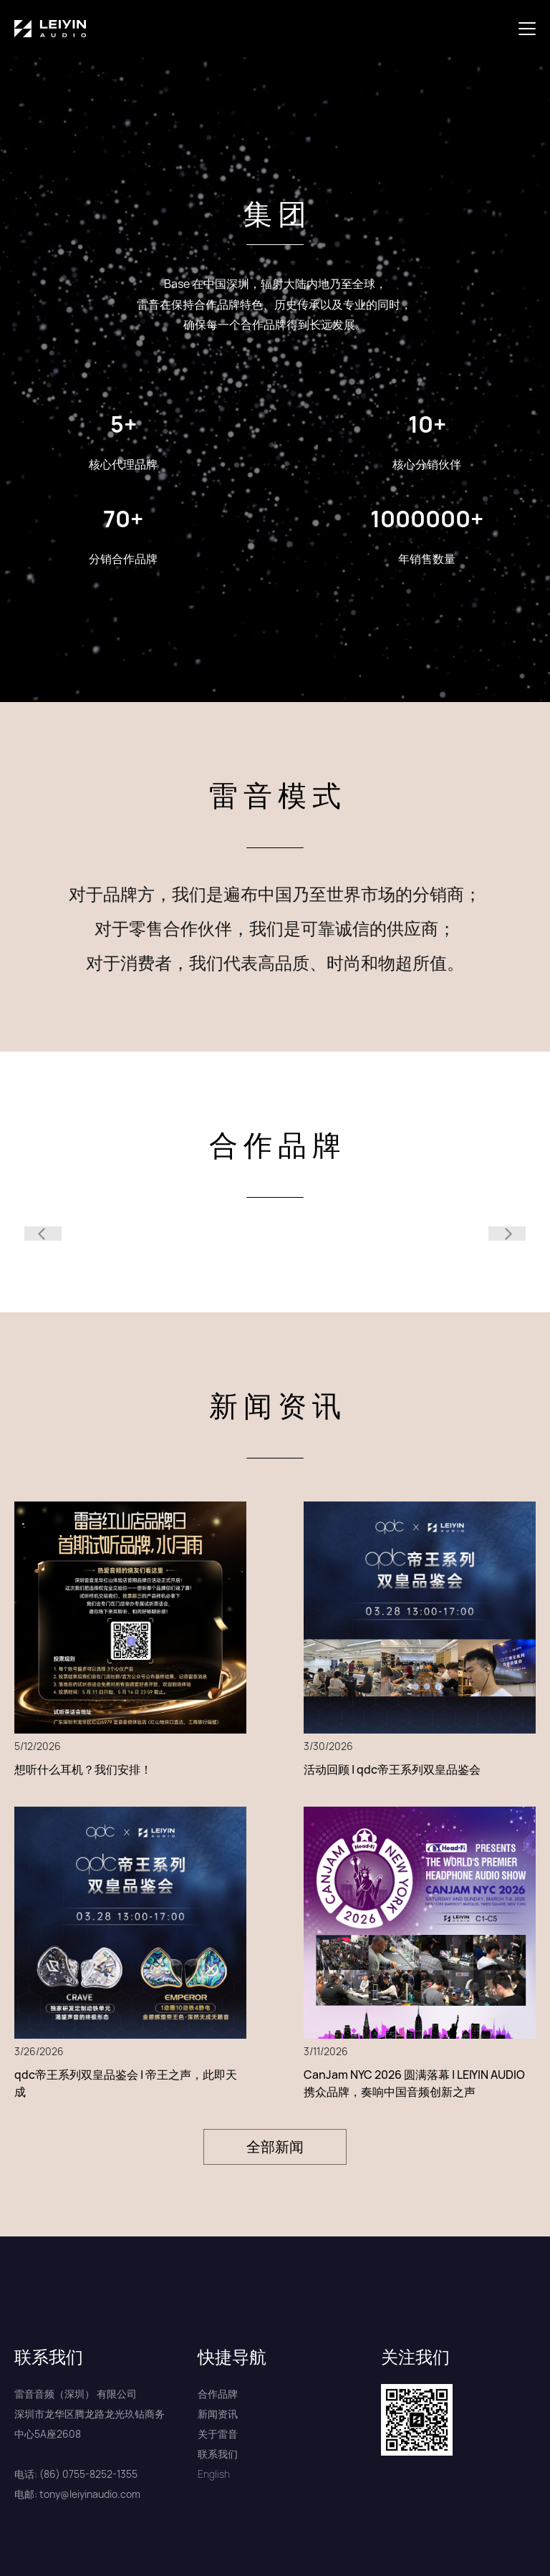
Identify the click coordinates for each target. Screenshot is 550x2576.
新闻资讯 (218, 2414)
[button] (530, 28)
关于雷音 (218, 2434)
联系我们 (218, 2454)
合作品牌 (218, 2393)
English (214, 2474)
